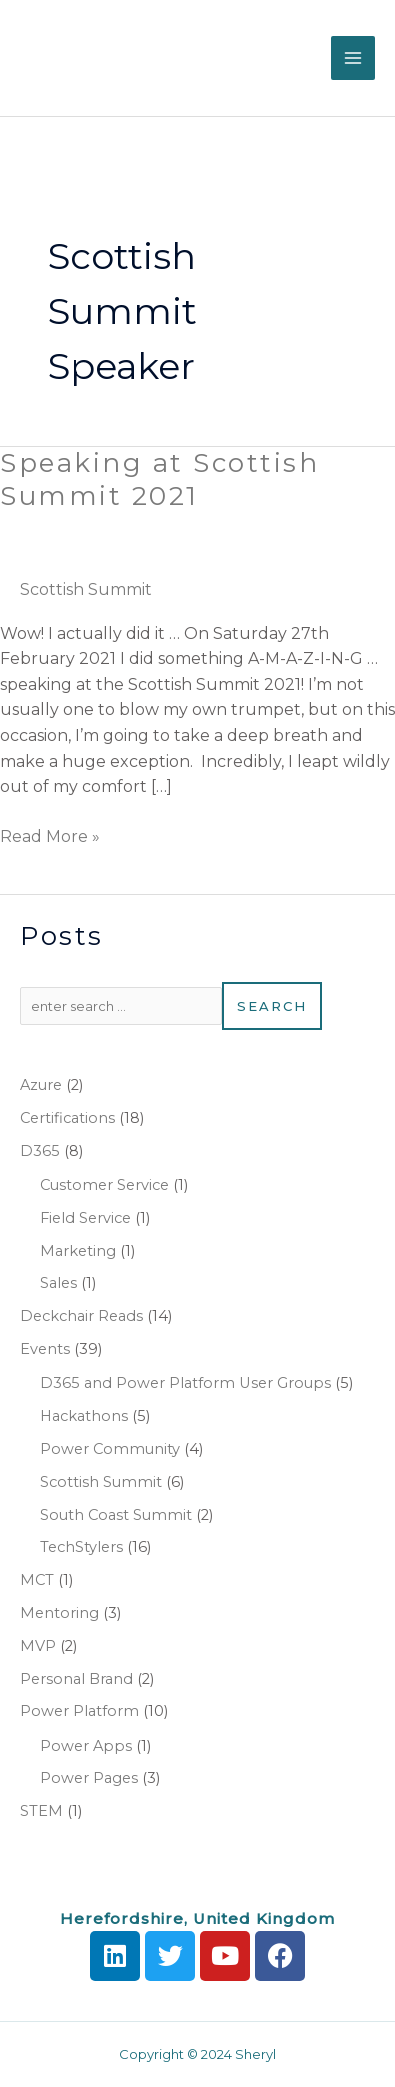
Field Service (85, 1218)
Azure (41, 1085)
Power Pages (89, 1778)
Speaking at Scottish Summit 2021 (159, 480)
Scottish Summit (86, 589)
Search (272, 1006)
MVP (38, 1646)
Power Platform (79, 1711)
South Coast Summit (116, 1515)
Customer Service (104, 1185)
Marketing (78, 1251)
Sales (58, 1283)
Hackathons (84, 1416)
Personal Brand (76, 1679)
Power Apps (86, 1746)
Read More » (50, 835)
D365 (40, 1151)
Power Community (110, 1449)
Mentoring (59, 1613)
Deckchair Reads (81, 1316)
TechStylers (81, 1547)
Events (45, 1349)
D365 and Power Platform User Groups (185, 1383)
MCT (37, 1580)
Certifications (67, 1118)
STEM (41, 1811)
